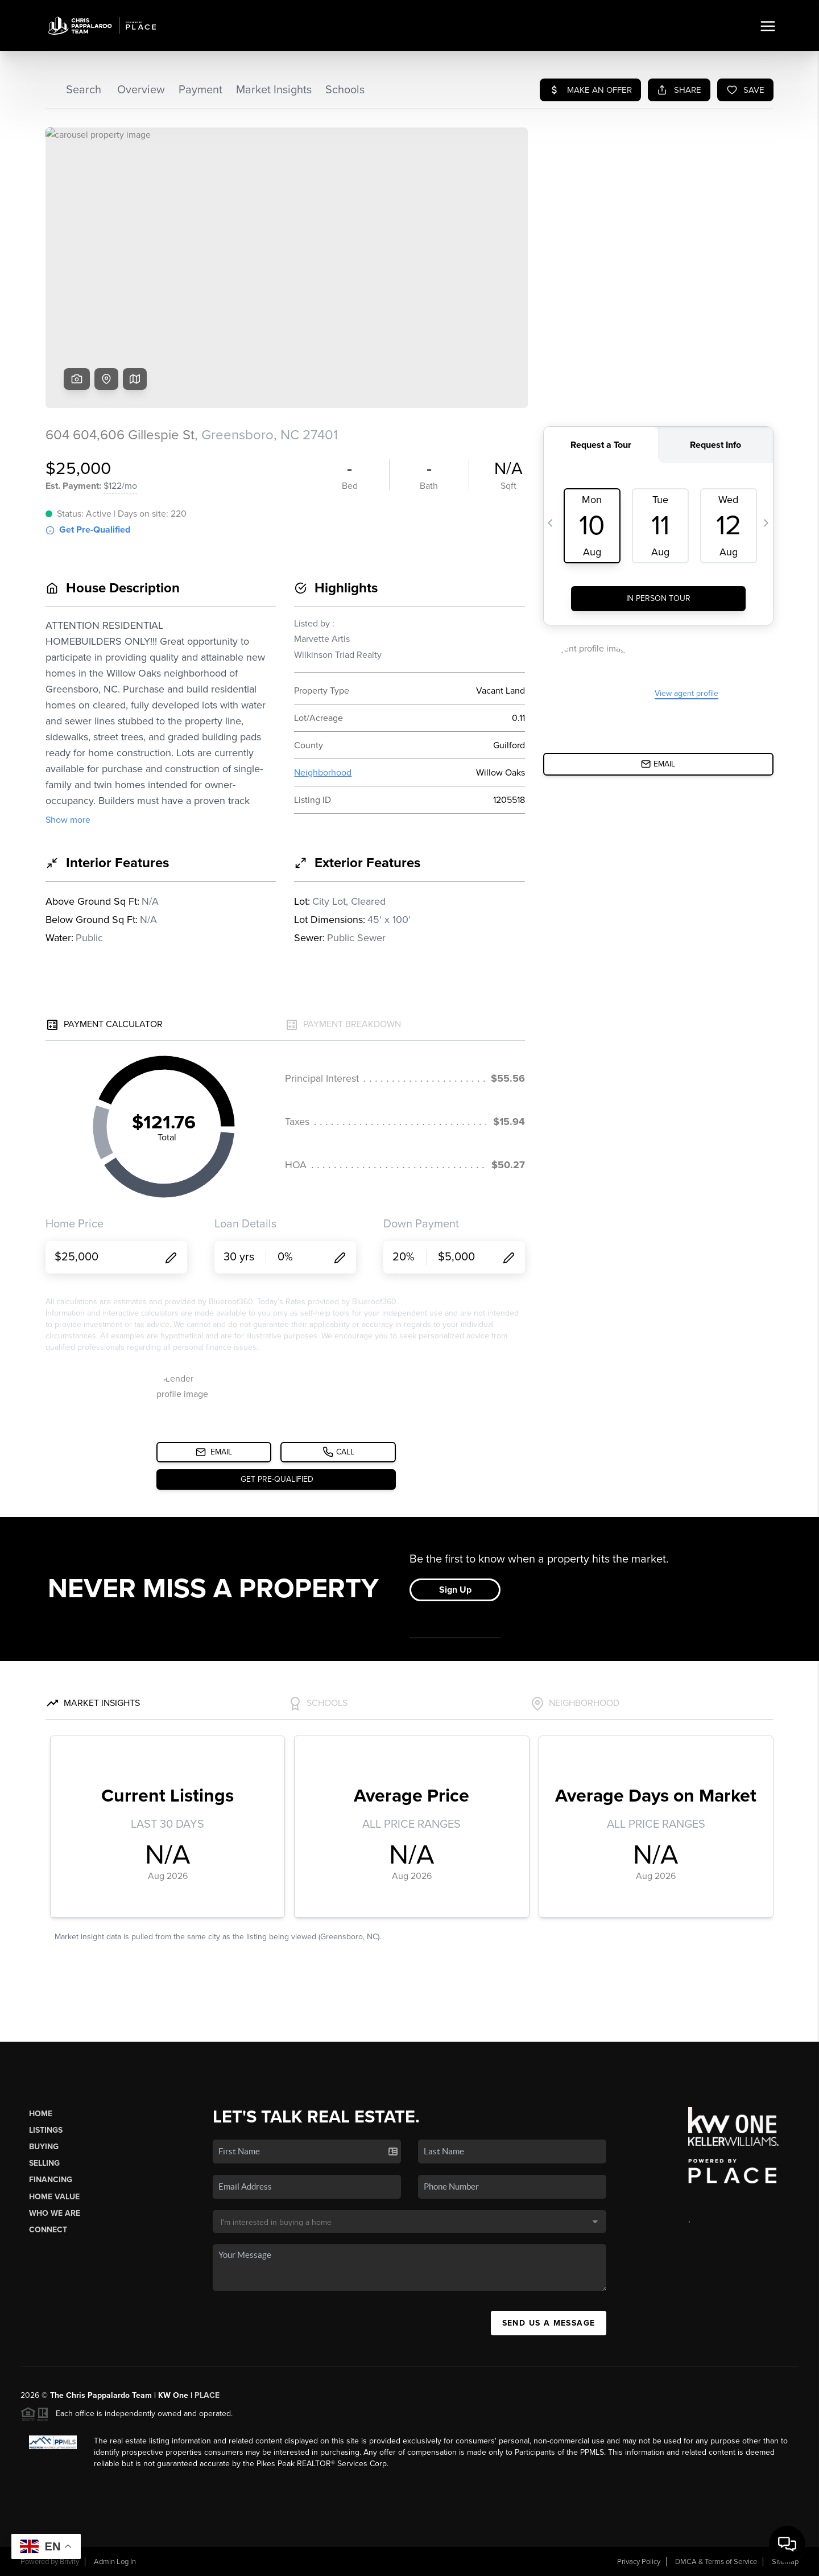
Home (40, 2113)
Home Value (54, 2197)
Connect (48, 2230)
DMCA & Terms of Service (716, 2561)
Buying (44, 2147)
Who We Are (54, 2213)
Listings (46, 2130)
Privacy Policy (638, 2561)
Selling (44, 2163)
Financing (50, 2180)
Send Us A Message (548, 2323)
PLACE (207, 2395)
